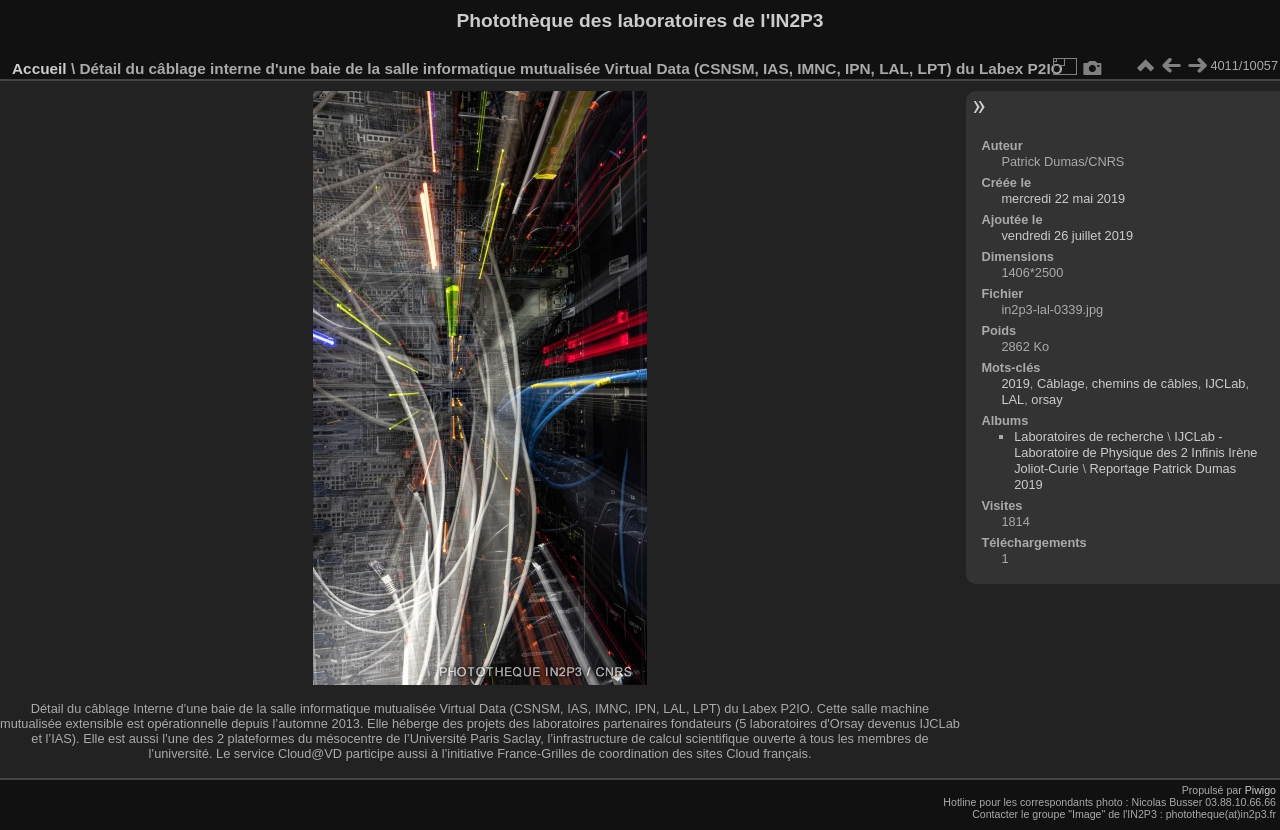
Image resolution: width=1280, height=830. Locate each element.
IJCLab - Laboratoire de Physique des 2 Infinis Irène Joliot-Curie (1135, 452)
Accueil (39, 68)
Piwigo (1260, 790)
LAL (1012, 399)
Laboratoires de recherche (1088, 436)
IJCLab (1225, 383)
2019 (1015, 383)
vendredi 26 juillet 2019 (1067, 235)
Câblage (1061, 383)
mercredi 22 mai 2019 (1063, 198)
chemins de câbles (1145, 383)
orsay (1046, 399)
